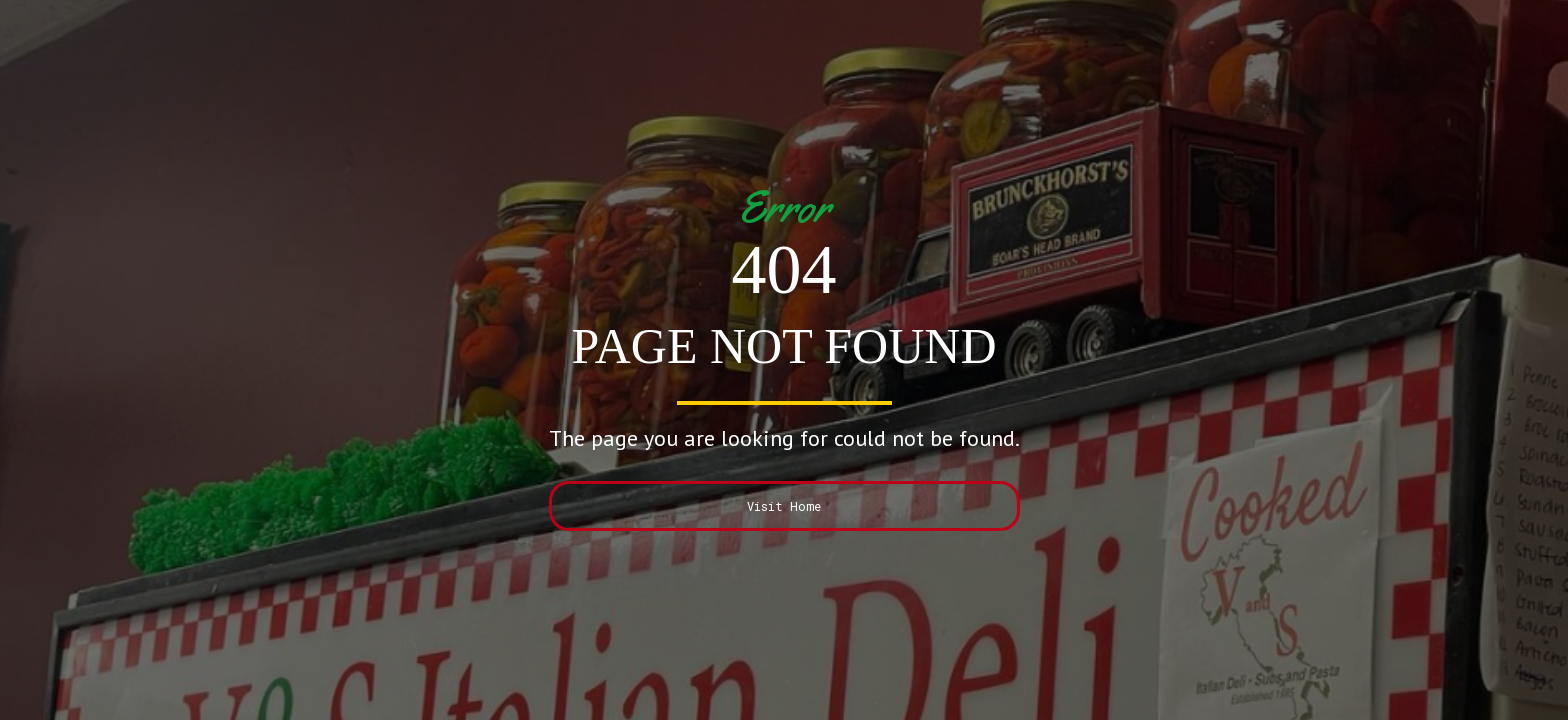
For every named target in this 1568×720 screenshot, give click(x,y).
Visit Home (784, 506)
